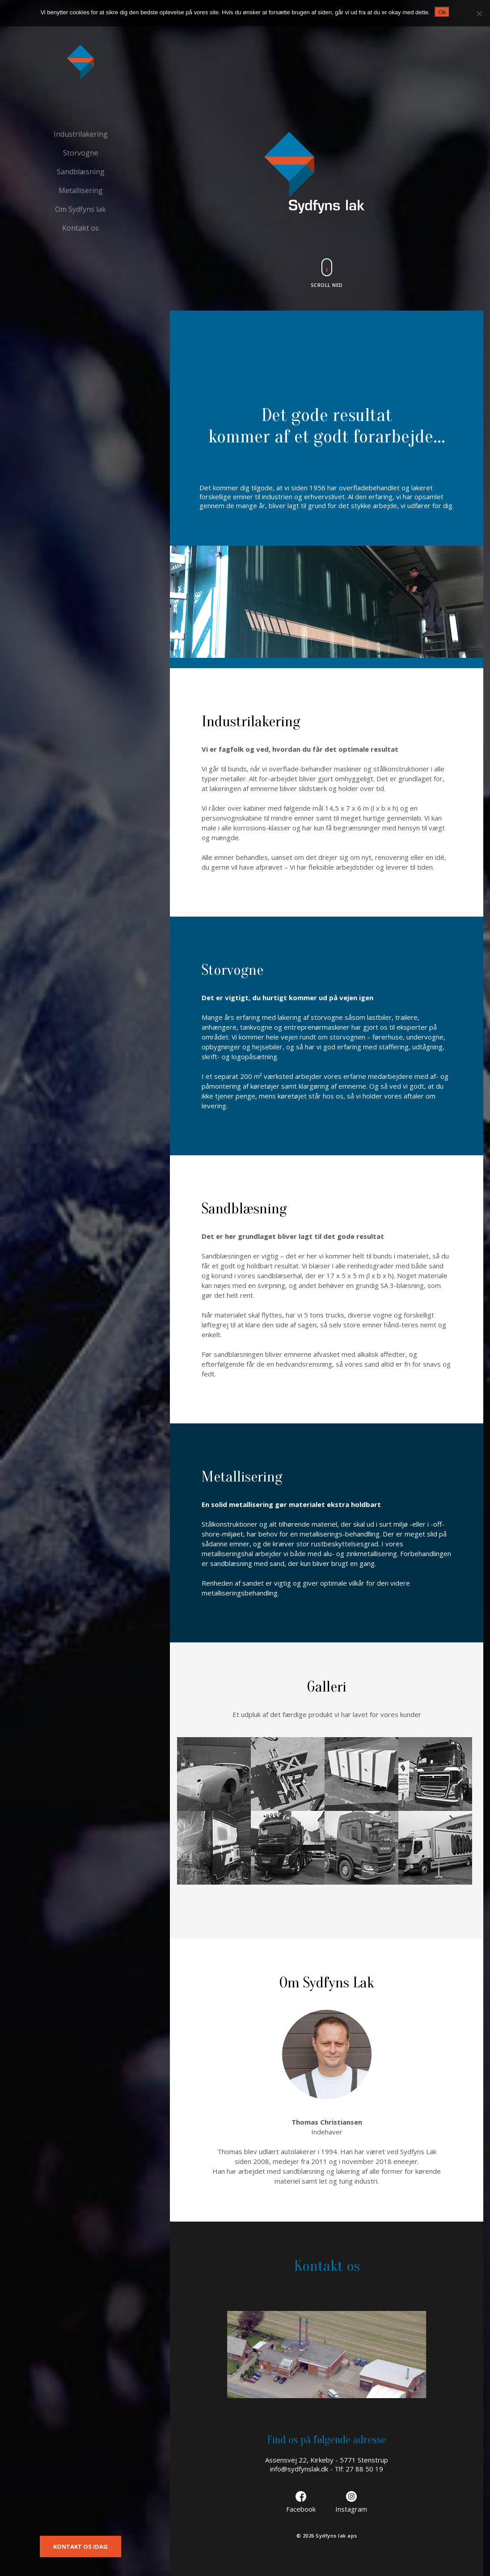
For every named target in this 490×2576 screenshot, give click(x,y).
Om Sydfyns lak (80, 209)
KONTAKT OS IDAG (80, 2546)
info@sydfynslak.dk (299, 2468)
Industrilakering (81, 134)
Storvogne (80, 153)
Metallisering (81, 190)
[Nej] (478, 13)
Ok (442, 12)
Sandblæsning (81, 172)
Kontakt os (80, 228)
